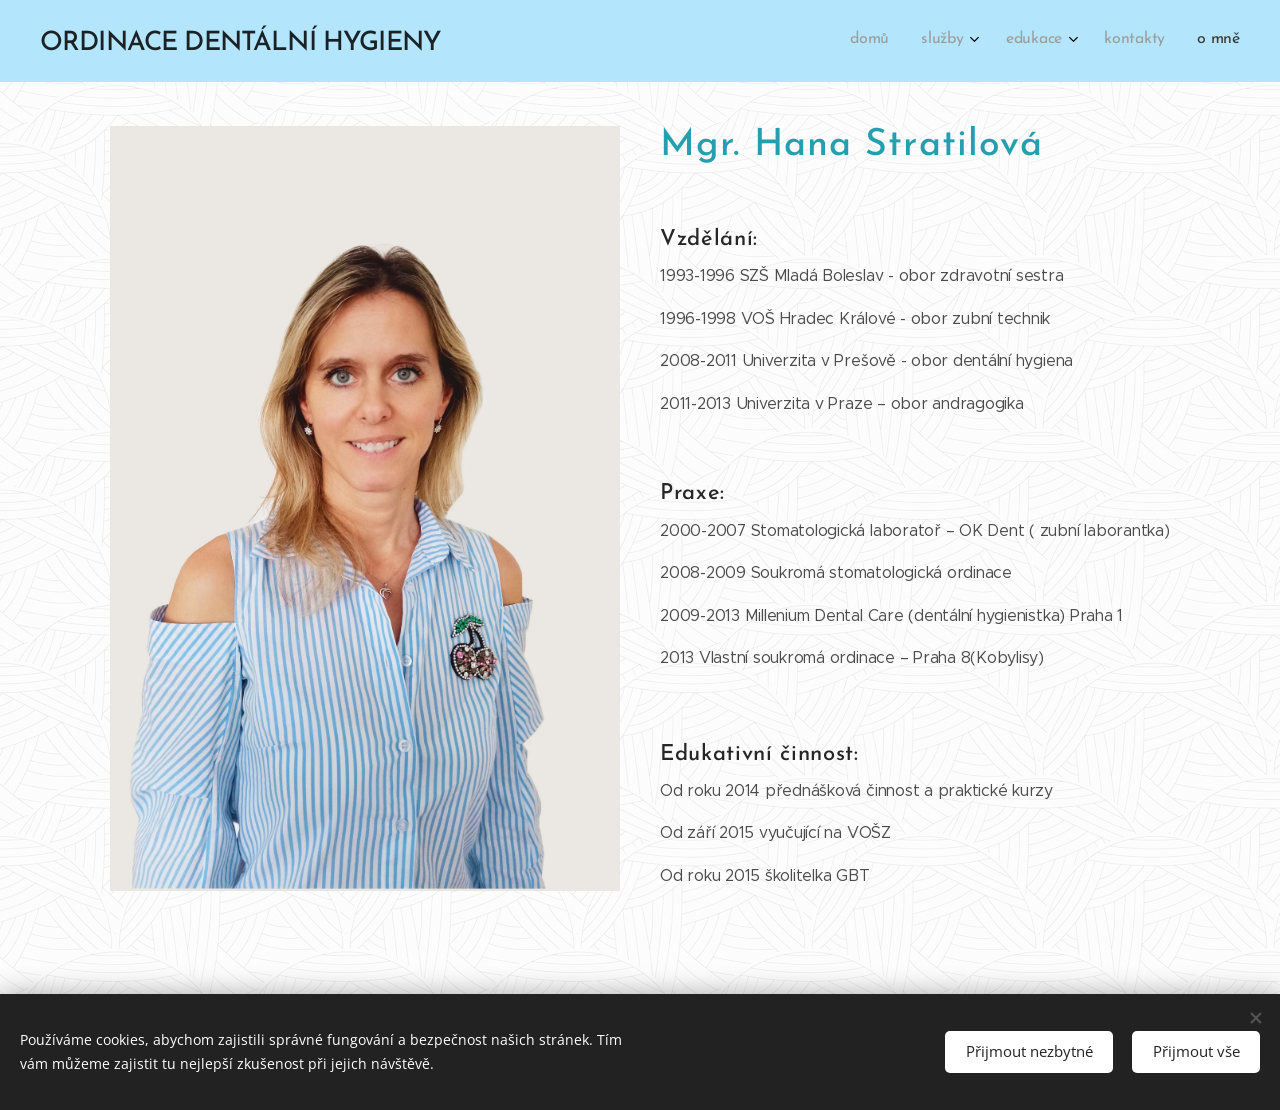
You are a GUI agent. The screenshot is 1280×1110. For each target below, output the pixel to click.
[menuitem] (1097, 41)
